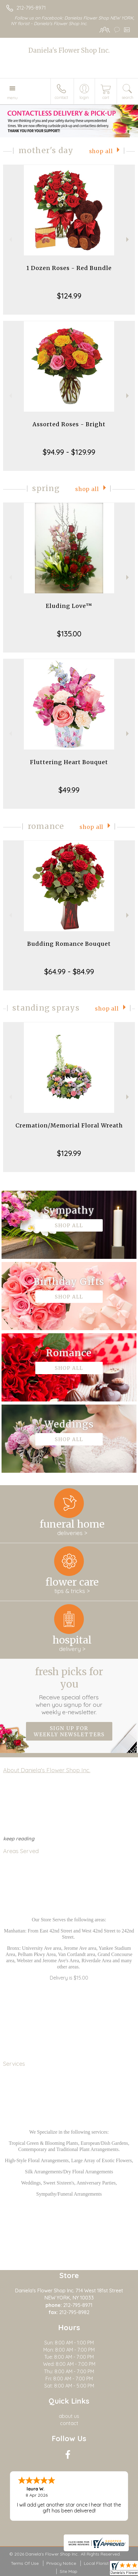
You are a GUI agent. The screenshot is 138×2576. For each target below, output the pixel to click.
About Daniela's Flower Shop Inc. (46, 1770)
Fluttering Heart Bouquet (69, 762)
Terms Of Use (25, 2563)
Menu (12, 97)
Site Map (68, 2571)
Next (128, 239)
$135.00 (69, 633)
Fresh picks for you (69, 1691)
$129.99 (69, 1153)
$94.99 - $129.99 (69, 452)
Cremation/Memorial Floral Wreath (69, 1125)
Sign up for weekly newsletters (69, 1731)
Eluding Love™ (69, 605)
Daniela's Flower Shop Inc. (69, 50)
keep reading (18, 1838)
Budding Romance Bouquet (69, 943)
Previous (9, 239)
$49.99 (69, 789)
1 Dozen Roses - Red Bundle (69, 268)
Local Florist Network (105, 2563)
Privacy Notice (61, 2563)
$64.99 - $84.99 (69, 971)
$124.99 (69, 295)
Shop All (101, 151)
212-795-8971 (31, 8)
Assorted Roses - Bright (69, 424)
